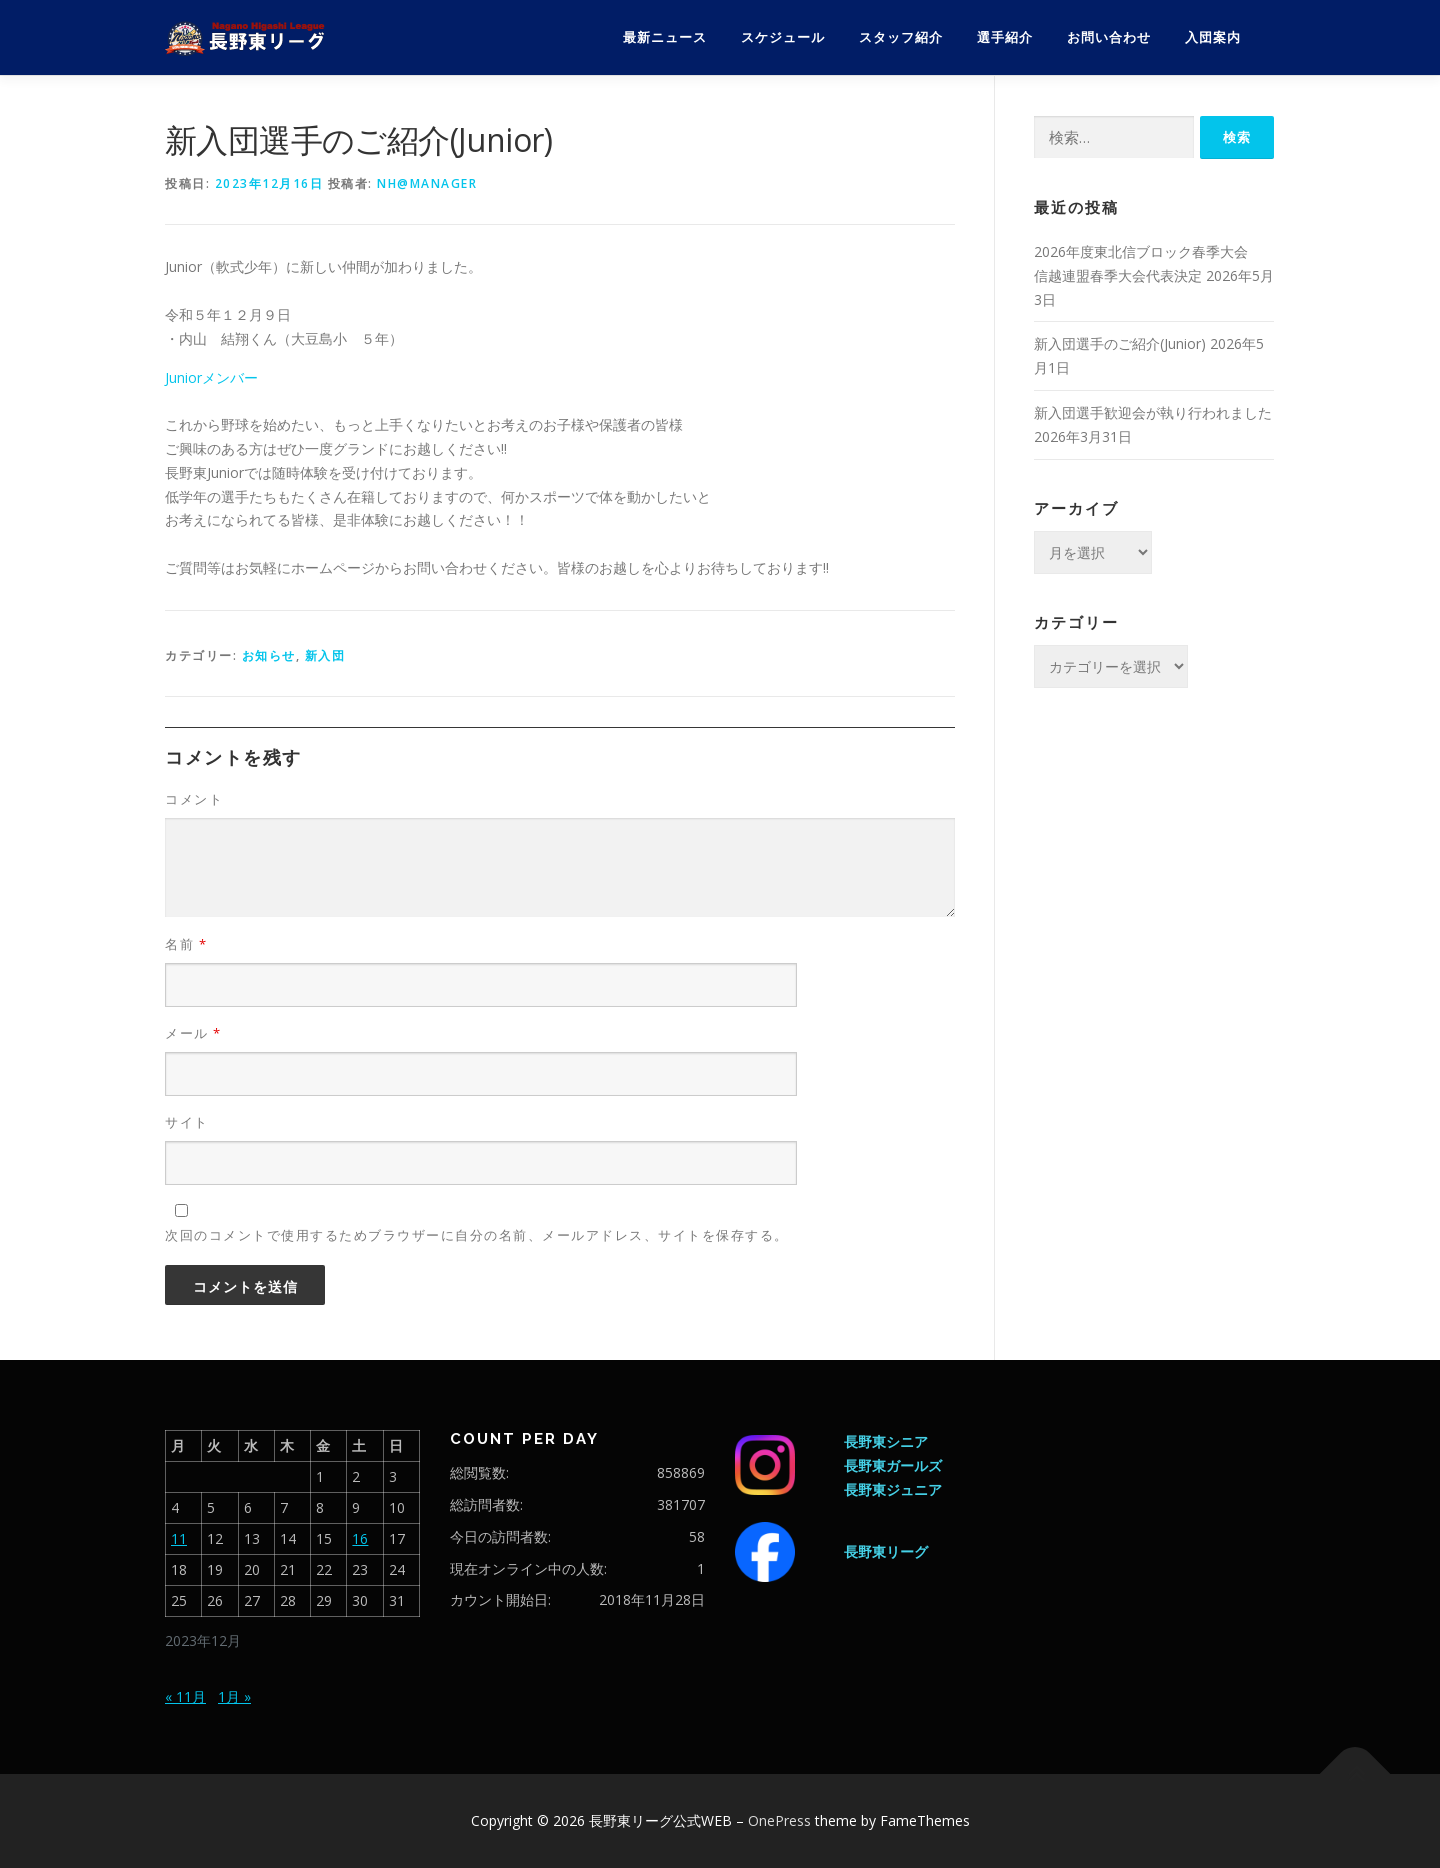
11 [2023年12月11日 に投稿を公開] (179, 1538)
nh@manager (427, 183)
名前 (186, 944)
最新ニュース (665, 37)
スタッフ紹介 (901, 37)
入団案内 (1213, 37)
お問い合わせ (1109, 37)
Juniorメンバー (211, 377)
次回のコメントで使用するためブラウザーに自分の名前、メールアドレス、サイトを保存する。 (477, 1235)
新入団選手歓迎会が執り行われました (1153, 412)
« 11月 (185, 1696)
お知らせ (269, 655)
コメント (194, 799)
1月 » (234, 1696)
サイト (187, 1122)
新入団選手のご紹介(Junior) (1120, 343)
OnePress (779, 1820)
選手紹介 (1005, 37)
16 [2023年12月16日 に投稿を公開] (360, 1538)
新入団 (325, 655)
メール (193, 1033)
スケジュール (783, 37)
